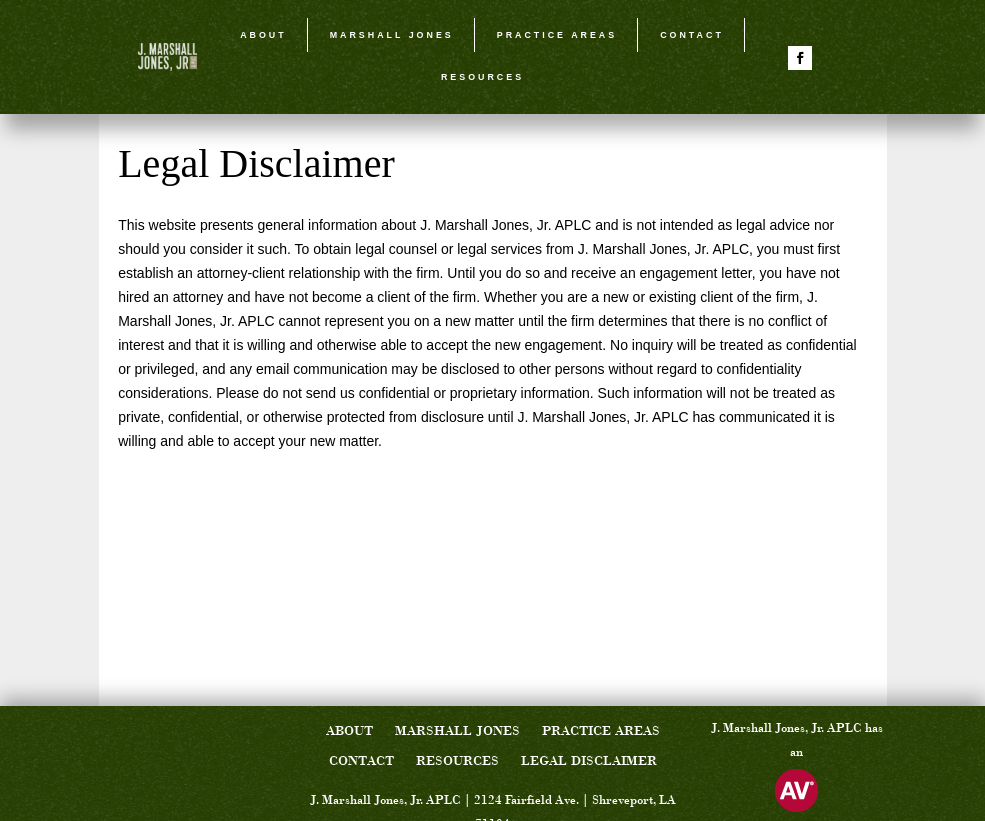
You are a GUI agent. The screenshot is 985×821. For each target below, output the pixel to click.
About (263, 35)
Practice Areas (557, 35)
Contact (692, 35)
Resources (482, 77)
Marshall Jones (392, 35)
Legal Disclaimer (589, 761)
